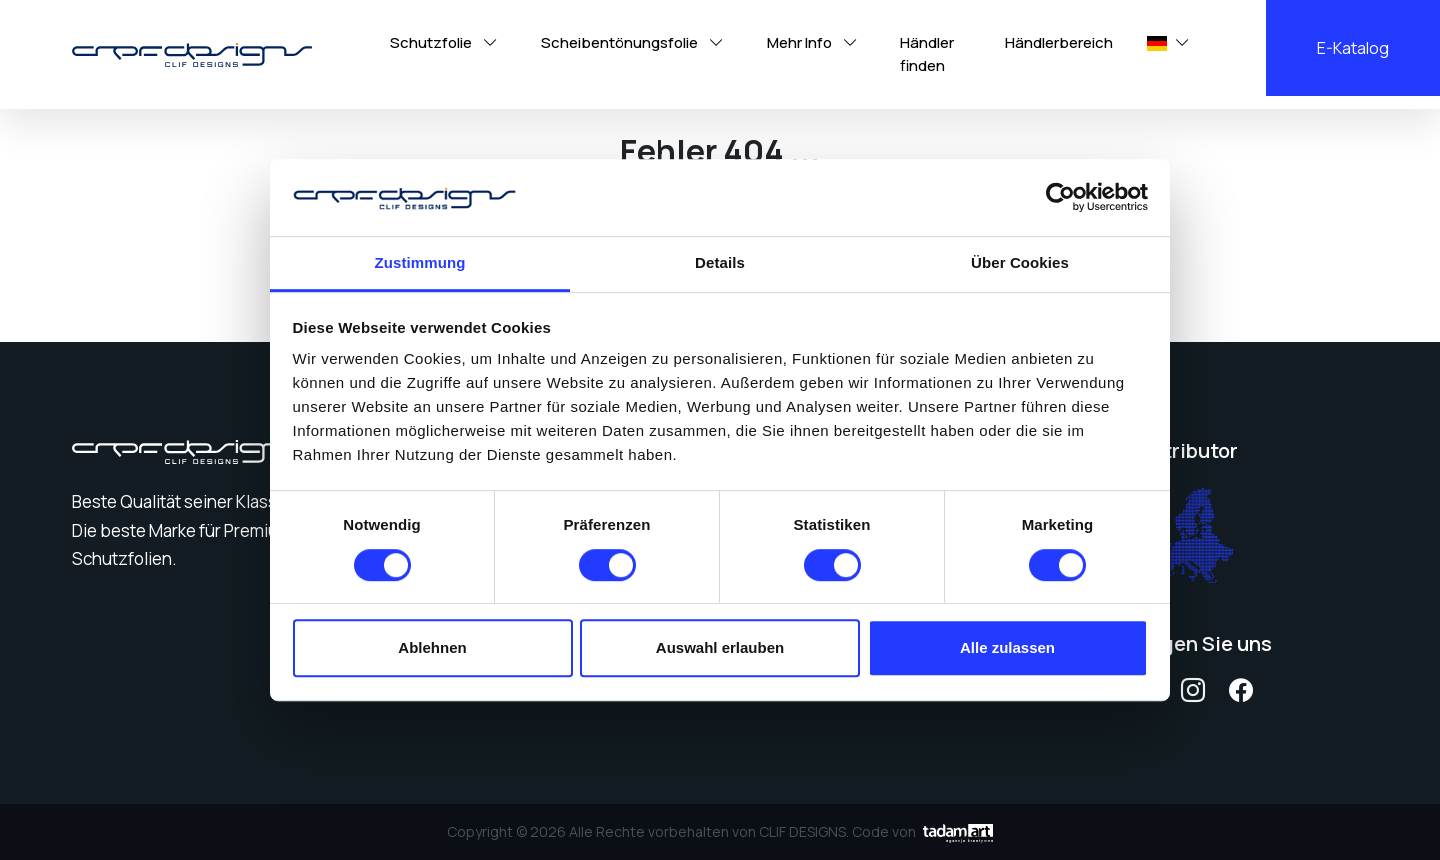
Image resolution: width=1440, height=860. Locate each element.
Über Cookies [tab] (1020, 262)
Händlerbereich (1059, 42)
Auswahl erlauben (720, 647)
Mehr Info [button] (814, 42)
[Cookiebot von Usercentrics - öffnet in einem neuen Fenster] (1060, 198)
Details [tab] (720, 262)
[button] (1158, 43)
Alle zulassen (1007, 647)
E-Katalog (1353, 48)
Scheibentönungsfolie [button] (634, 42)
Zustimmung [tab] (420, 262)
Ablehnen (432, 647)
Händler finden (927, 54)
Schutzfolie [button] (445, 42)
